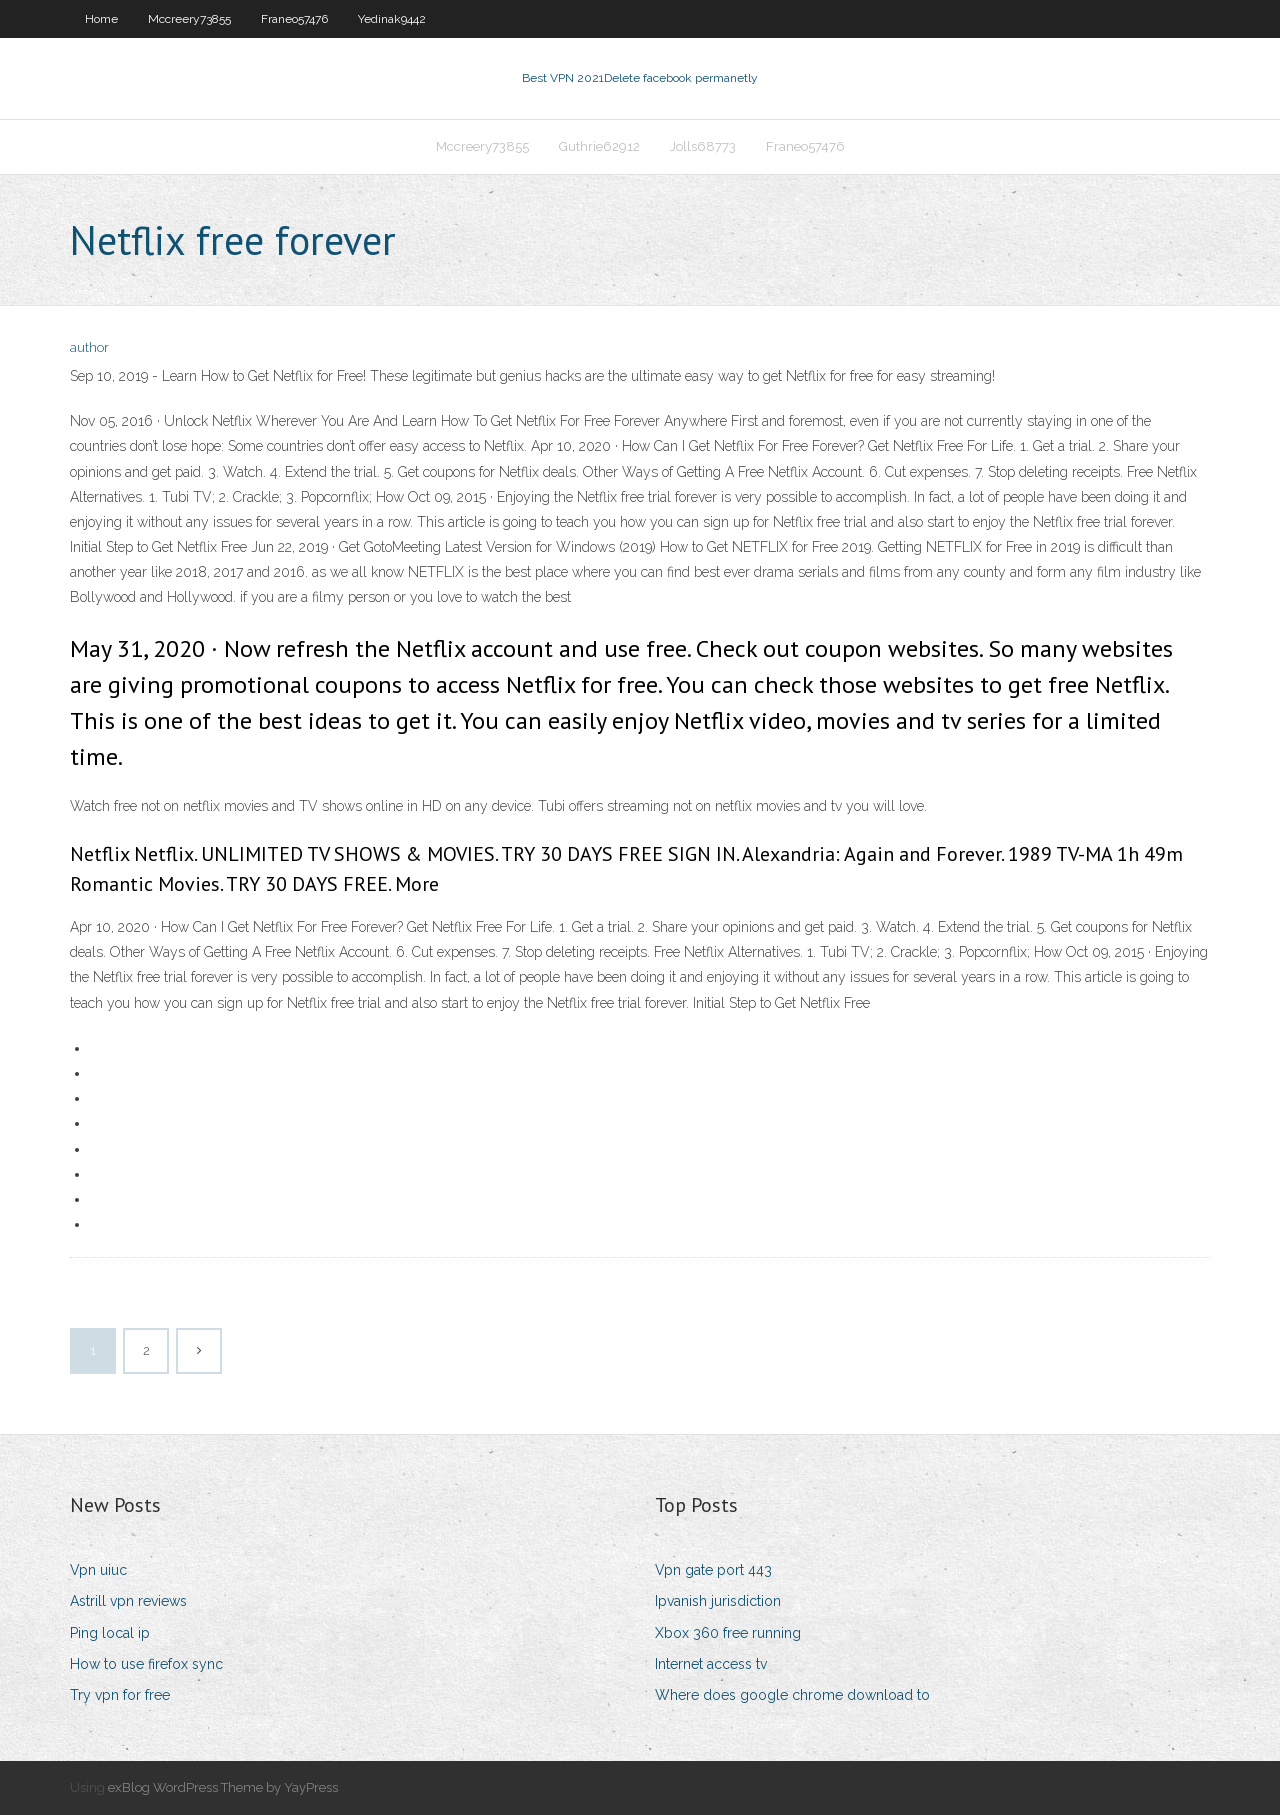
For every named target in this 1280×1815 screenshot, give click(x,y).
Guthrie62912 (599, 146)
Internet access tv (711, 1664)
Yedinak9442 (392, 19)
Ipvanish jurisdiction (718, 1601)
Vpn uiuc (98, 1570)
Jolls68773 (703, 146)
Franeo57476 (294, 19)
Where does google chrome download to (792, 1695)
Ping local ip (110, 1633)
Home (101, 19)
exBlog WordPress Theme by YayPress (223, 1787)
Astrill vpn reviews (128, 1601)
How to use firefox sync (146, 1664)
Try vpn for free (120, 1695)
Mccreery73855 (189, 19)
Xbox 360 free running (728, 1633)
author (89, 347)
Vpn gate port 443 (713, 1570)
